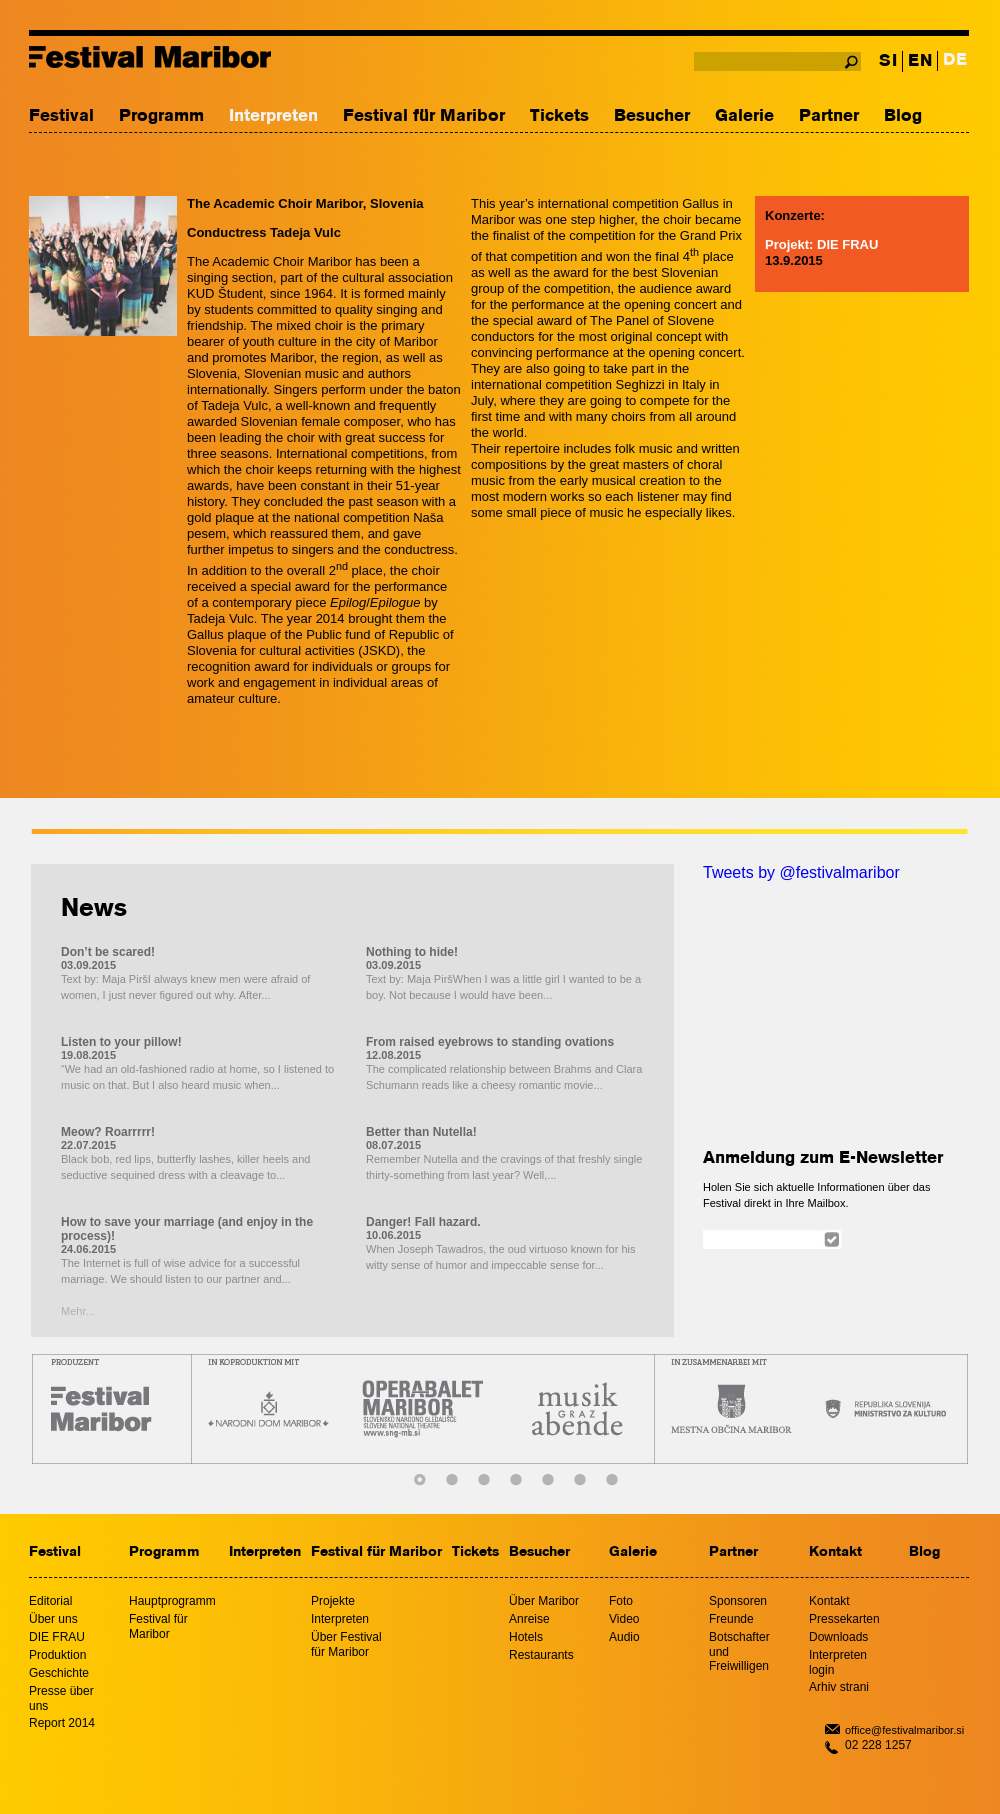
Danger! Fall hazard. (423, 1222)
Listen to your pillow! (121, 1042)
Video (624, 1619)
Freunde (731, 1619)
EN (920, 61)
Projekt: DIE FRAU (821, 244)
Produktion (57, 1655)
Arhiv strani (839, 1687)
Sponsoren (738, 1601)
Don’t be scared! (108, 952)
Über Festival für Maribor (346, 1644)
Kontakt (835, 1552)
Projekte (333, 1601)
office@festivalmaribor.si (904, 1730)
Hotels (526, 1637)
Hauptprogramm (172, 1601)
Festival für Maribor (424, 116)
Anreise (529, 1619)
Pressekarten (844, 1619)
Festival (61, 116)
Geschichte (59, 1673)
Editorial (50, 1601)
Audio (624, 1637)
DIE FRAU (57, 1637)
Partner (829, 116)
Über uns (53, 1619)
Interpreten (273, 116)
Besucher (652, 116)
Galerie (744, 116)
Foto (621, 1601)
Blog (903, 116)
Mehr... (78, 1311)
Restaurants (541, 1655)
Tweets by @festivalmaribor (801, 872)
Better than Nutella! (421, 1132)
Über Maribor (544, 1601)
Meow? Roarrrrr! (108, 1132)
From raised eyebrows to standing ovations (490, 1042)
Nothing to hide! (412, 952)
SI (888, 61)
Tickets (559, 116)
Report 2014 (62, 1723)
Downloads (838, 1637)
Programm (161, 116)
